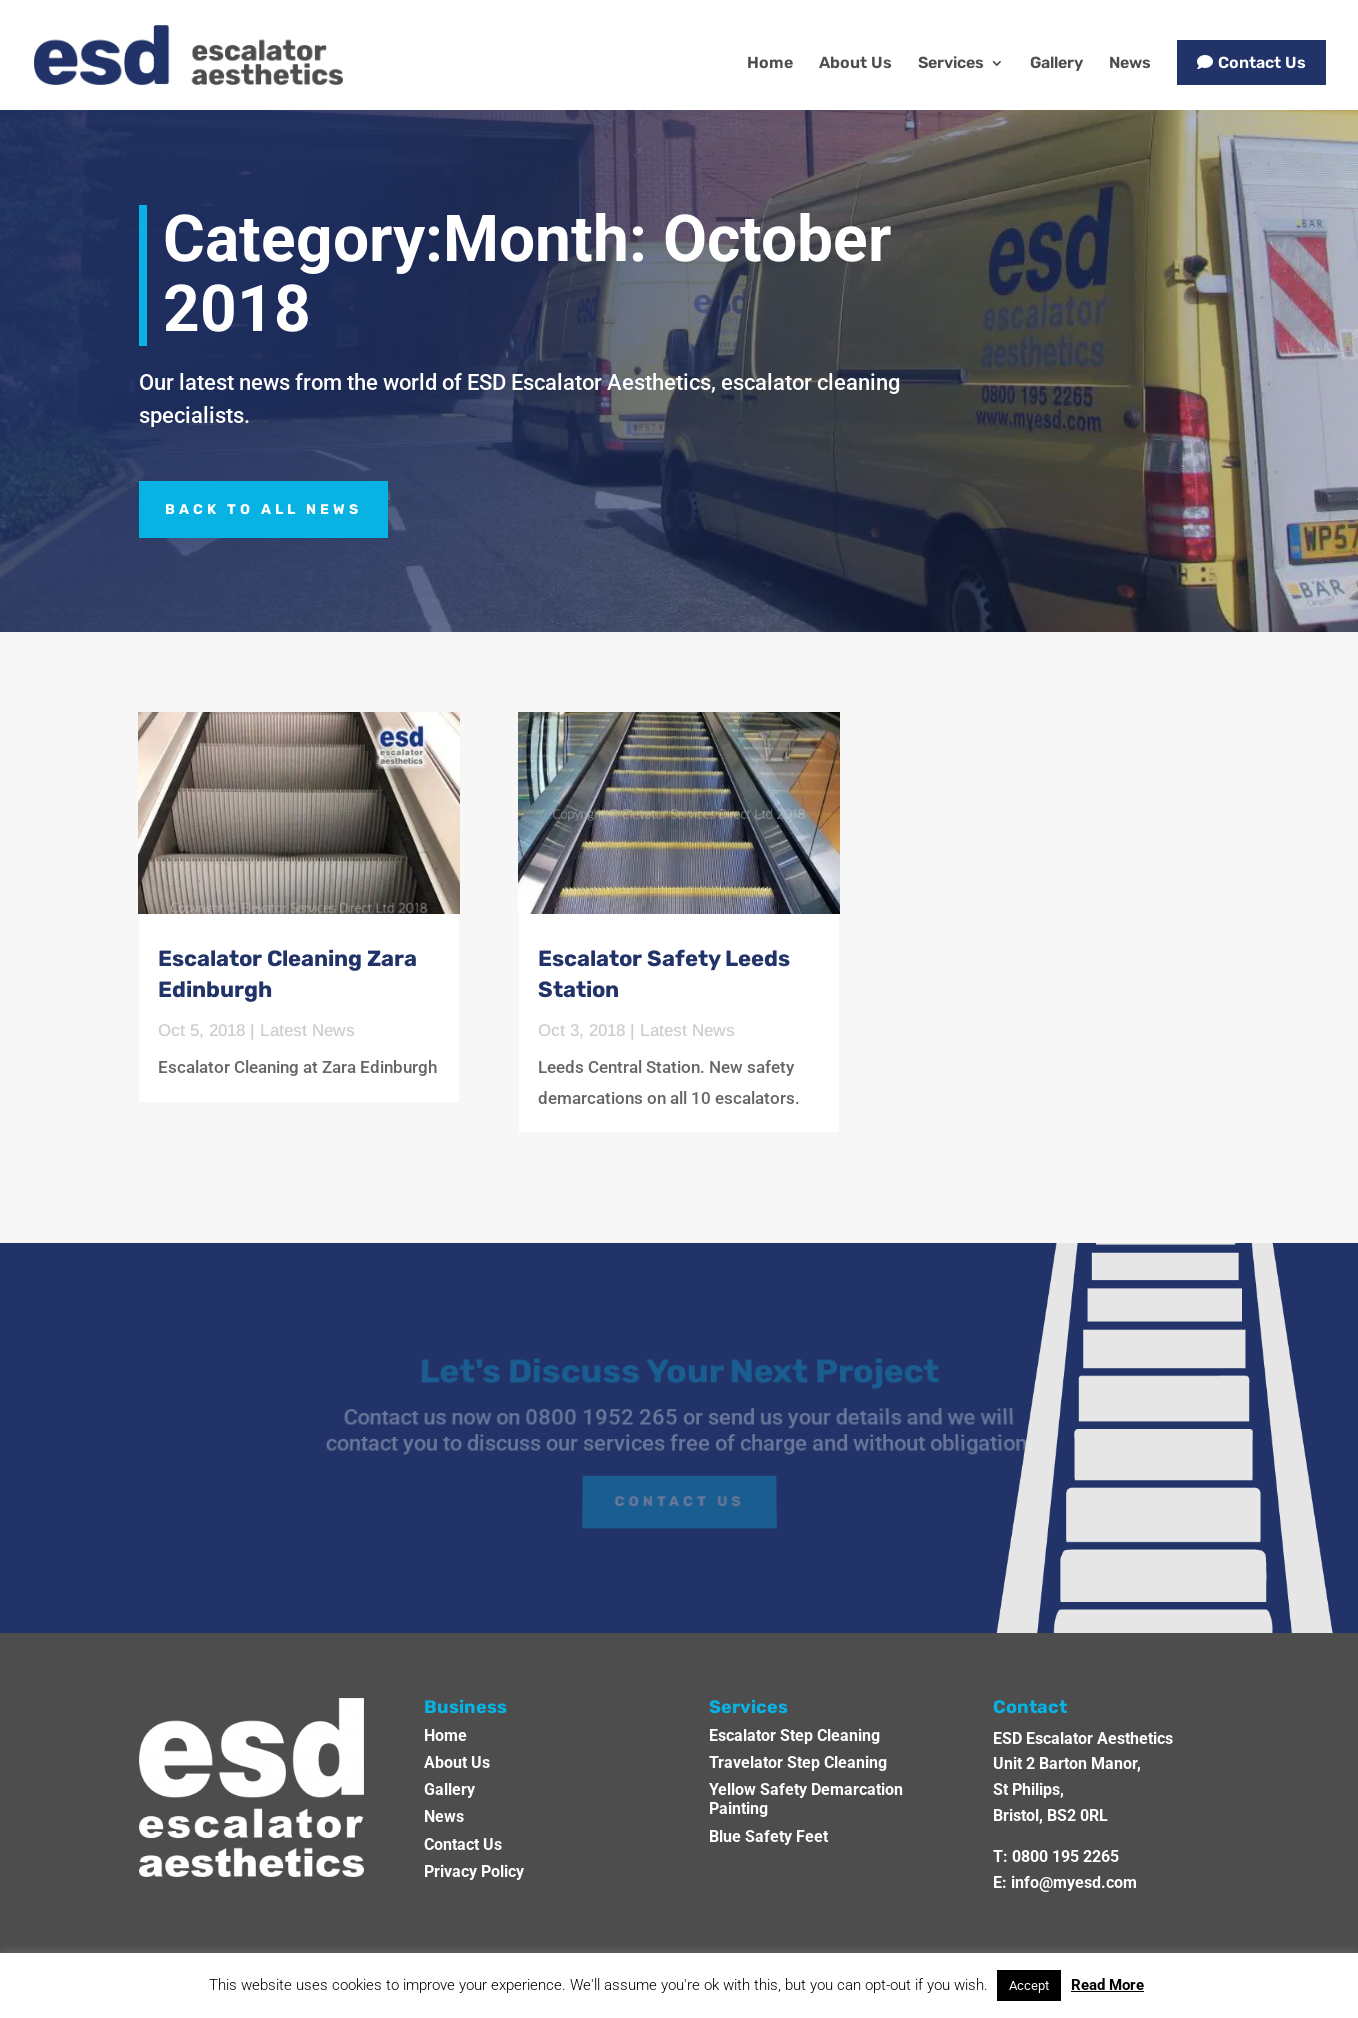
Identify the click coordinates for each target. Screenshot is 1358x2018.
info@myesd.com (1074, 1882)
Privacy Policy (474, 1871)
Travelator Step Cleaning (798, 1762)
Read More (1107, 1985)
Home (770, 64)
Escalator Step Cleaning (794, 1735)
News (1130, 64)
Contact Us (1262, 62)
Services (951, 64)
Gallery (1056, 64)
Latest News (307, 1030)
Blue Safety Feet (768, 1836)
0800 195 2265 (1065, 1856)
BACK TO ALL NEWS (263, 509)
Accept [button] (1029, 1985)
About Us (855, 64)
